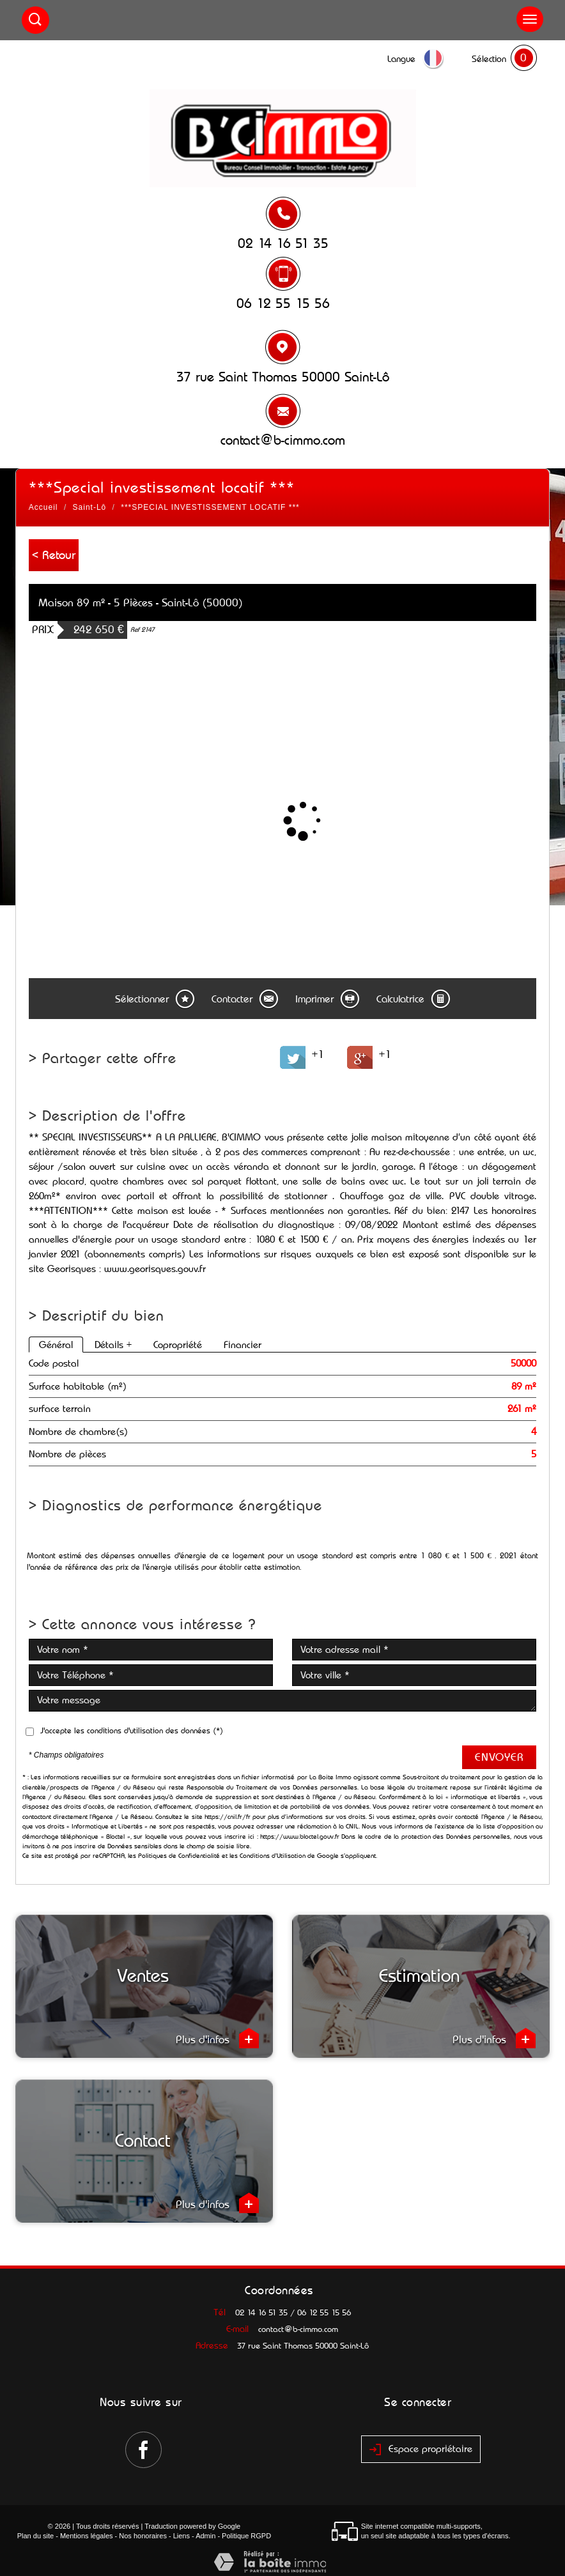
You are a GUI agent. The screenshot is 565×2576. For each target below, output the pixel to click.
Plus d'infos (217, 2038)
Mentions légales (86, 2536)
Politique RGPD (246, 2536)
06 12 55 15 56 (283, 303)
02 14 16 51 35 (283, 243)
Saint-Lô (90, 507)
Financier (242, 1344)
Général (56, 1344)
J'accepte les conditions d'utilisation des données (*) (131, 1730)
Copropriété (177, 1344)
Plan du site (35, 2536)
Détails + (113, 1344)
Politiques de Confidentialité (179, 1855)
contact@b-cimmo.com (283, 440)
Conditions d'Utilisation (273, 1855)
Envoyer (499, 1757)
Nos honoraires (143, 2536)
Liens (181, 2536)
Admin (205, 2536)
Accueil (43, 507)
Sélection (489, 59)
